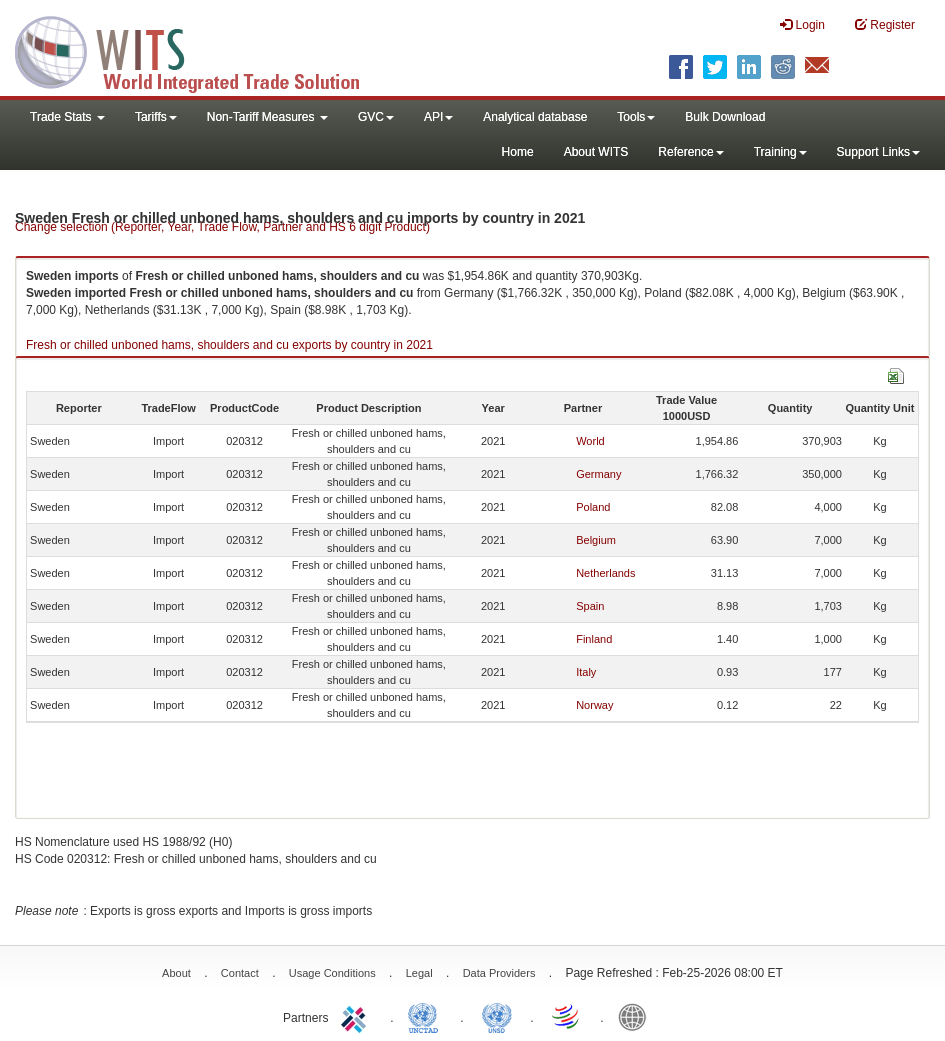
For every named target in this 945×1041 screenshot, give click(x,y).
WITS (200, 50)
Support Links (878, 152)
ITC (357, 1016)
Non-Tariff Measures (267, 117)
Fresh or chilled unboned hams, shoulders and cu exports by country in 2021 (229, 345)
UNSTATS (497, 1016)
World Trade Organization (567, 1016)
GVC (376, 117)
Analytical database (535, 117)
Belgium (596, 540)
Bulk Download (725, 117)
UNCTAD (427, 1016)
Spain (590, 606)
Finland (594, 639)
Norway (594, 705)
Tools (636, 117)
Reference (690, 152)
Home (518, 152)
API (438, 117)
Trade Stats (67, 117)
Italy (586, 672)
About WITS (596, 152)
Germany (598, 474)
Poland (593, 507)
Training (780, 152)
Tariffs (156, 117)
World (590, 441)
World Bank (637, 1016)
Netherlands (605, 573)
